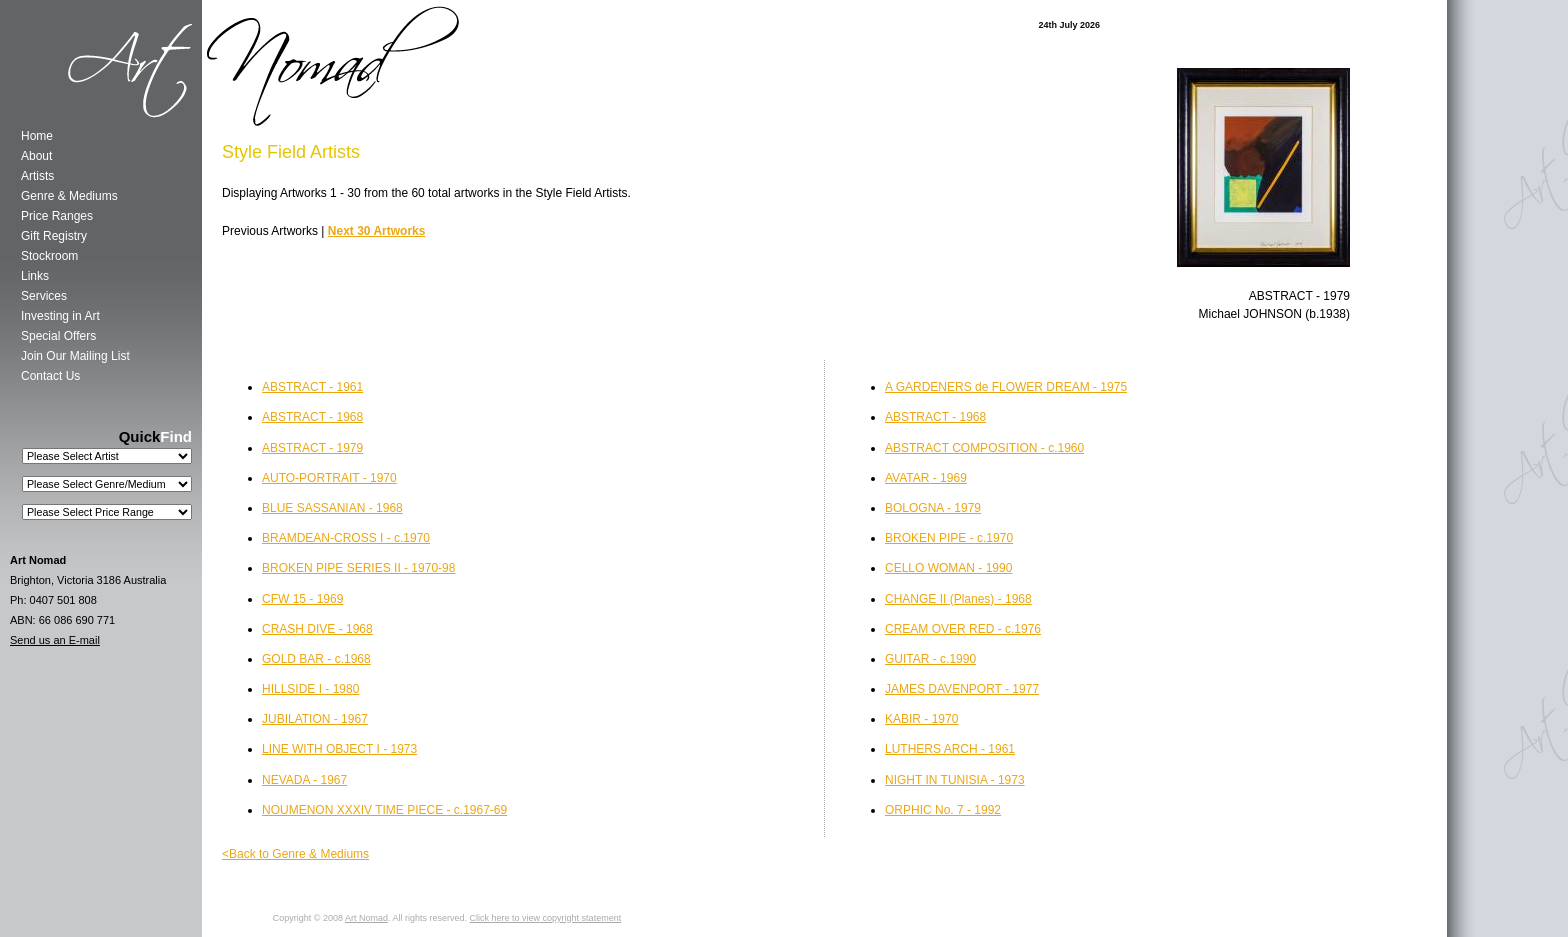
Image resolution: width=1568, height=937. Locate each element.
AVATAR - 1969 (926, 478)
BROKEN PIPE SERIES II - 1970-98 (358, 568)
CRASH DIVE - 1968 (317, 629)
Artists (37, 176)
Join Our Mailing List (75, 356)
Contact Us (50, 376)
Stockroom (49, 256)
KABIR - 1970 (921, 719)
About (36, 156)
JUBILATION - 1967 (315, 719)
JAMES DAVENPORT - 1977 (962, 689)
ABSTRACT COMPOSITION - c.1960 (984, 448)
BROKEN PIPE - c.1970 (949, 538)
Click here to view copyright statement (546, 918)
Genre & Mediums (69, 196)
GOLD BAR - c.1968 (316, 659)
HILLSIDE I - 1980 (310, 689)
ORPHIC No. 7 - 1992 (943, 810)
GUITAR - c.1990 (930, 659)
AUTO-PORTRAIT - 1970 (329, 478)
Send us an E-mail (55, 640)
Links (35, 276)
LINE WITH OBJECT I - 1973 (339, 749)
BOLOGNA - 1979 (933, 508)
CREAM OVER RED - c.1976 (963, 629)
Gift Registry (54, 236)
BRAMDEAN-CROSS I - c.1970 (346, 538)
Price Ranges (57, 216)
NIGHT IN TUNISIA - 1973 (955, 780)
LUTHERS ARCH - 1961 (950, 749)
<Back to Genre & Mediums (295, 854)
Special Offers (58, 336)
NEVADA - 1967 (304, 780)
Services (44, 296)
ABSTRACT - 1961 (312, 387)
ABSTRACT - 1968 (935, 417)
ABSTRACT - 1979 (312, 448)
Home (37, 136)
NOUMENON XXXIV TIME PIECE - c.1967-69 (384, 810)
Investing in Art (60, 316)
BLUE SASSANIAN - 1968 (332, 508)
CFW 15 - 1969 (302, 599)
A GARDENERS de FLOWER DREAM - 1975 (1006, 387)
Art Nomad (366, 918)
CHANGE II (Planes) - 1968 (958, 599)
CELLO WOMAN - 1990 (948, 568)
